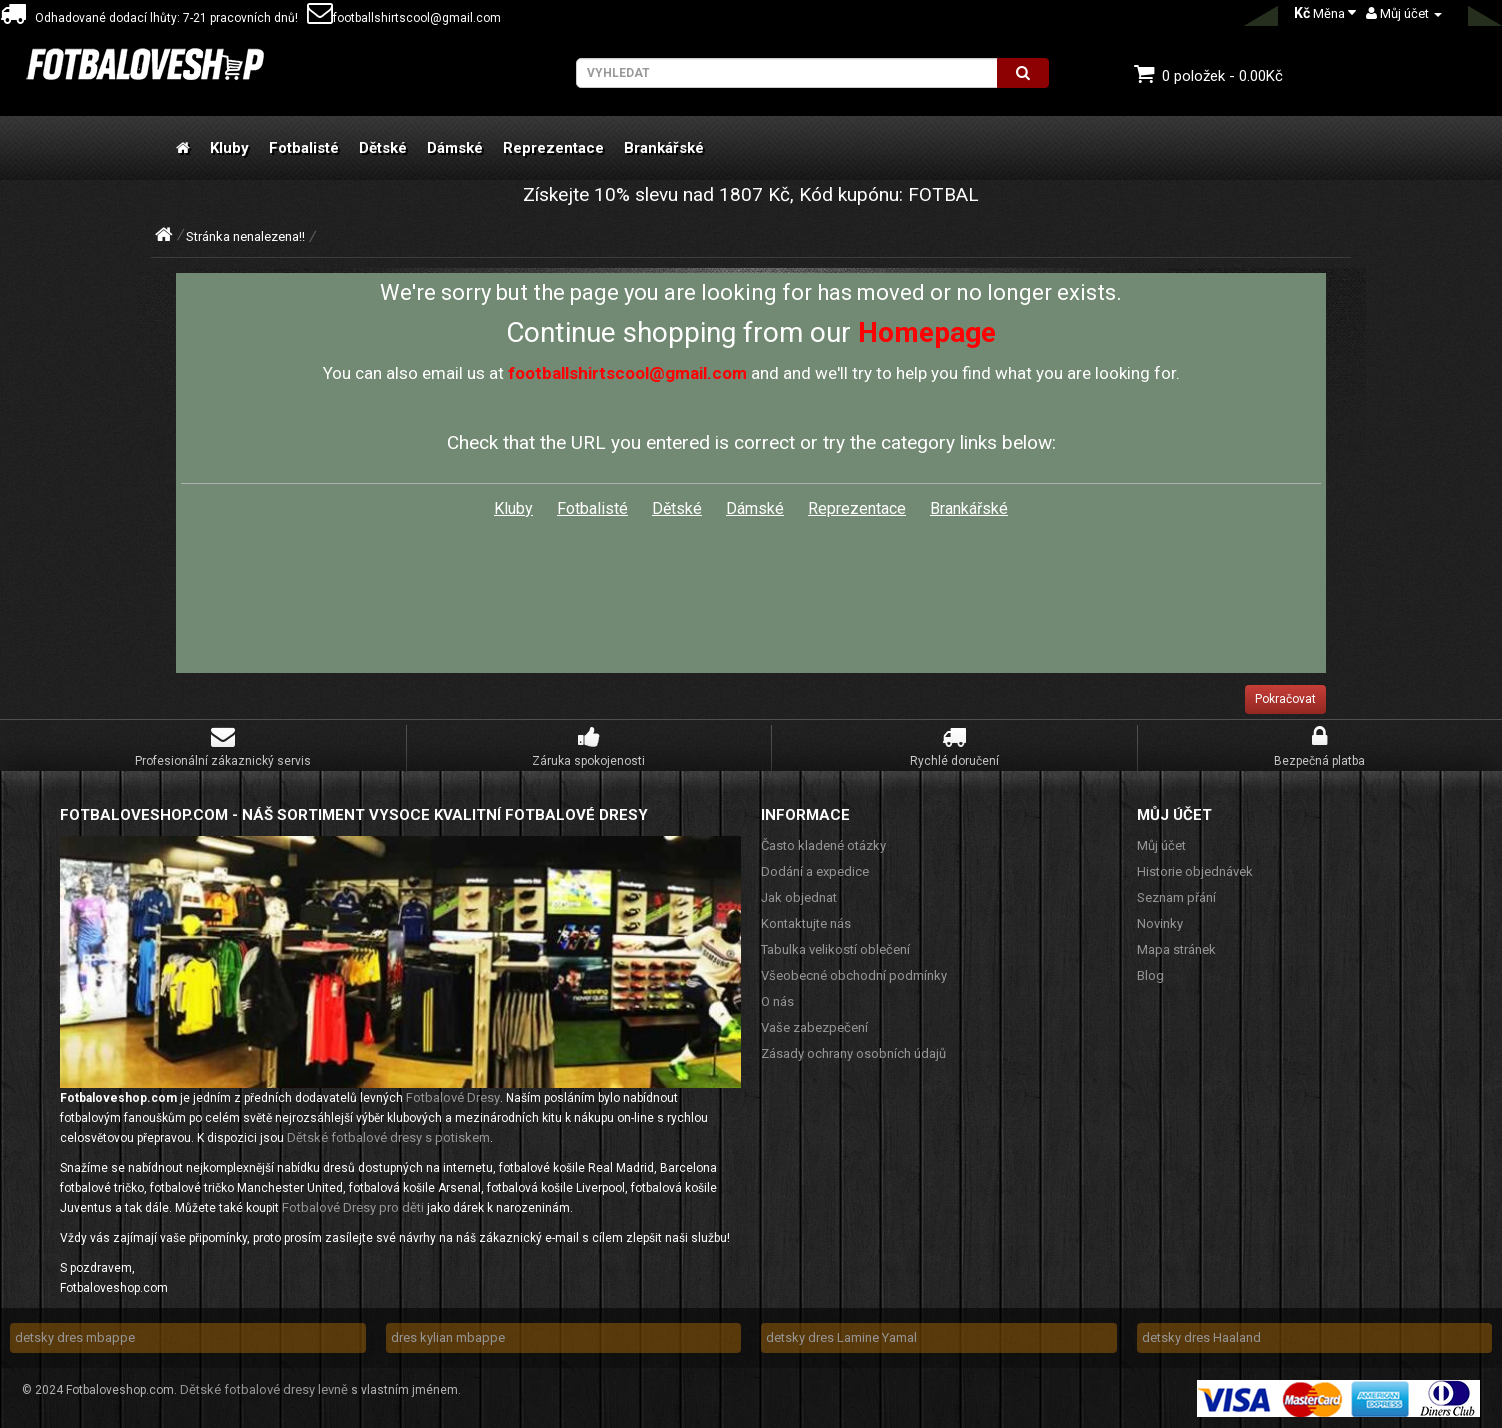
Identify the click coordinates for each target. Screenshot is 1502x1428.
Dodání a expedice (815, 871)
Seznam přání (1176, 897)
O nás (777, 1001)
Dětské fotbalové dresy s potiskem (388, 1137)
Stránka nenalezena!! (245, 236)
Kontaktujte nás (806, 923)
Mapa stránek (1176, 949)
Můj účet (1161, 845)
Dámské (455, 148)
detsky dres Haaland (1201, 1337)
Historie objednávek (1195, 871)
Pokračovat (1285, 699)
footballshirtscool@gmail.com (404, 18)
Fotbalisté (304, 148)
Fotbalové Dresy (453, 1097)
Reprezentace (553, 148)
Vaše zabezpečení (814, 1027)
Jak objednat (799, 897)
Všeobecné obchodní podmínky (854, 975)
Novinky (1160, 923)
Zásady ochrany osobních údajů (853, 1053)
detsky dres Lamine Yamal (841, 1337)
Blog (1150, 975)
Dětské (383, 148)
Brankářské (664, 148)
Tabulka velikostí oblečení (835, 949)
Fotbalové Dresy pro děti (353, 1207)
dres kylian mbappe (448, 1337)
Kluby (229, 148)
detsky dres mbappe (75, 1337)
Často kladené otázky (823, 845)
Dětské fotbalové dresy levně (264, 1389)
